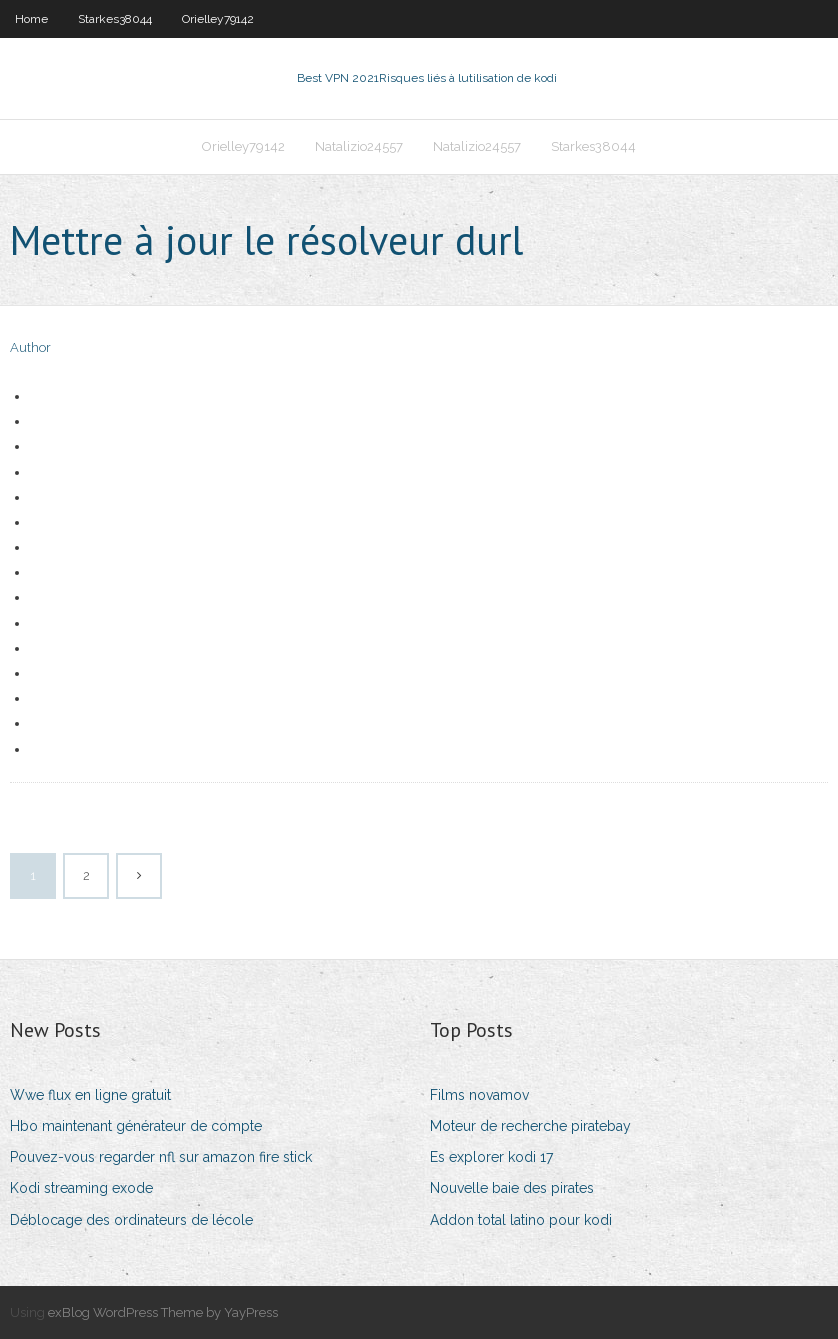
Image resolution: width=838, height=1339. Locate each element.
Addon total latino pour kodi (521, 1220)
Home (31, 19)
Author (30, 347)
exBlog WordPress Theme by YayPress (163, 1312)
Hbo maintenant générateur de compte (136, 1126)
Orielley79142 (218, 19)
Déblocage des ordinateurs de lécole (131, 1220)
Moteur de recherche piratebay (530, 1126)
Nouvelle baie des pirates (512, 1188)
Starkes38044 (115, 19)
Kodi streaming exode (81, 1188)
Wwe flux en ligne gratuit (90, 1095)
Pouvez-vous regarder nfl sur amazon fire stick (161, 1157)
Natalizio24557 (359, 146)
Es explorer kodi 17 (491, 1157)
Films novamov (479, 1095)
